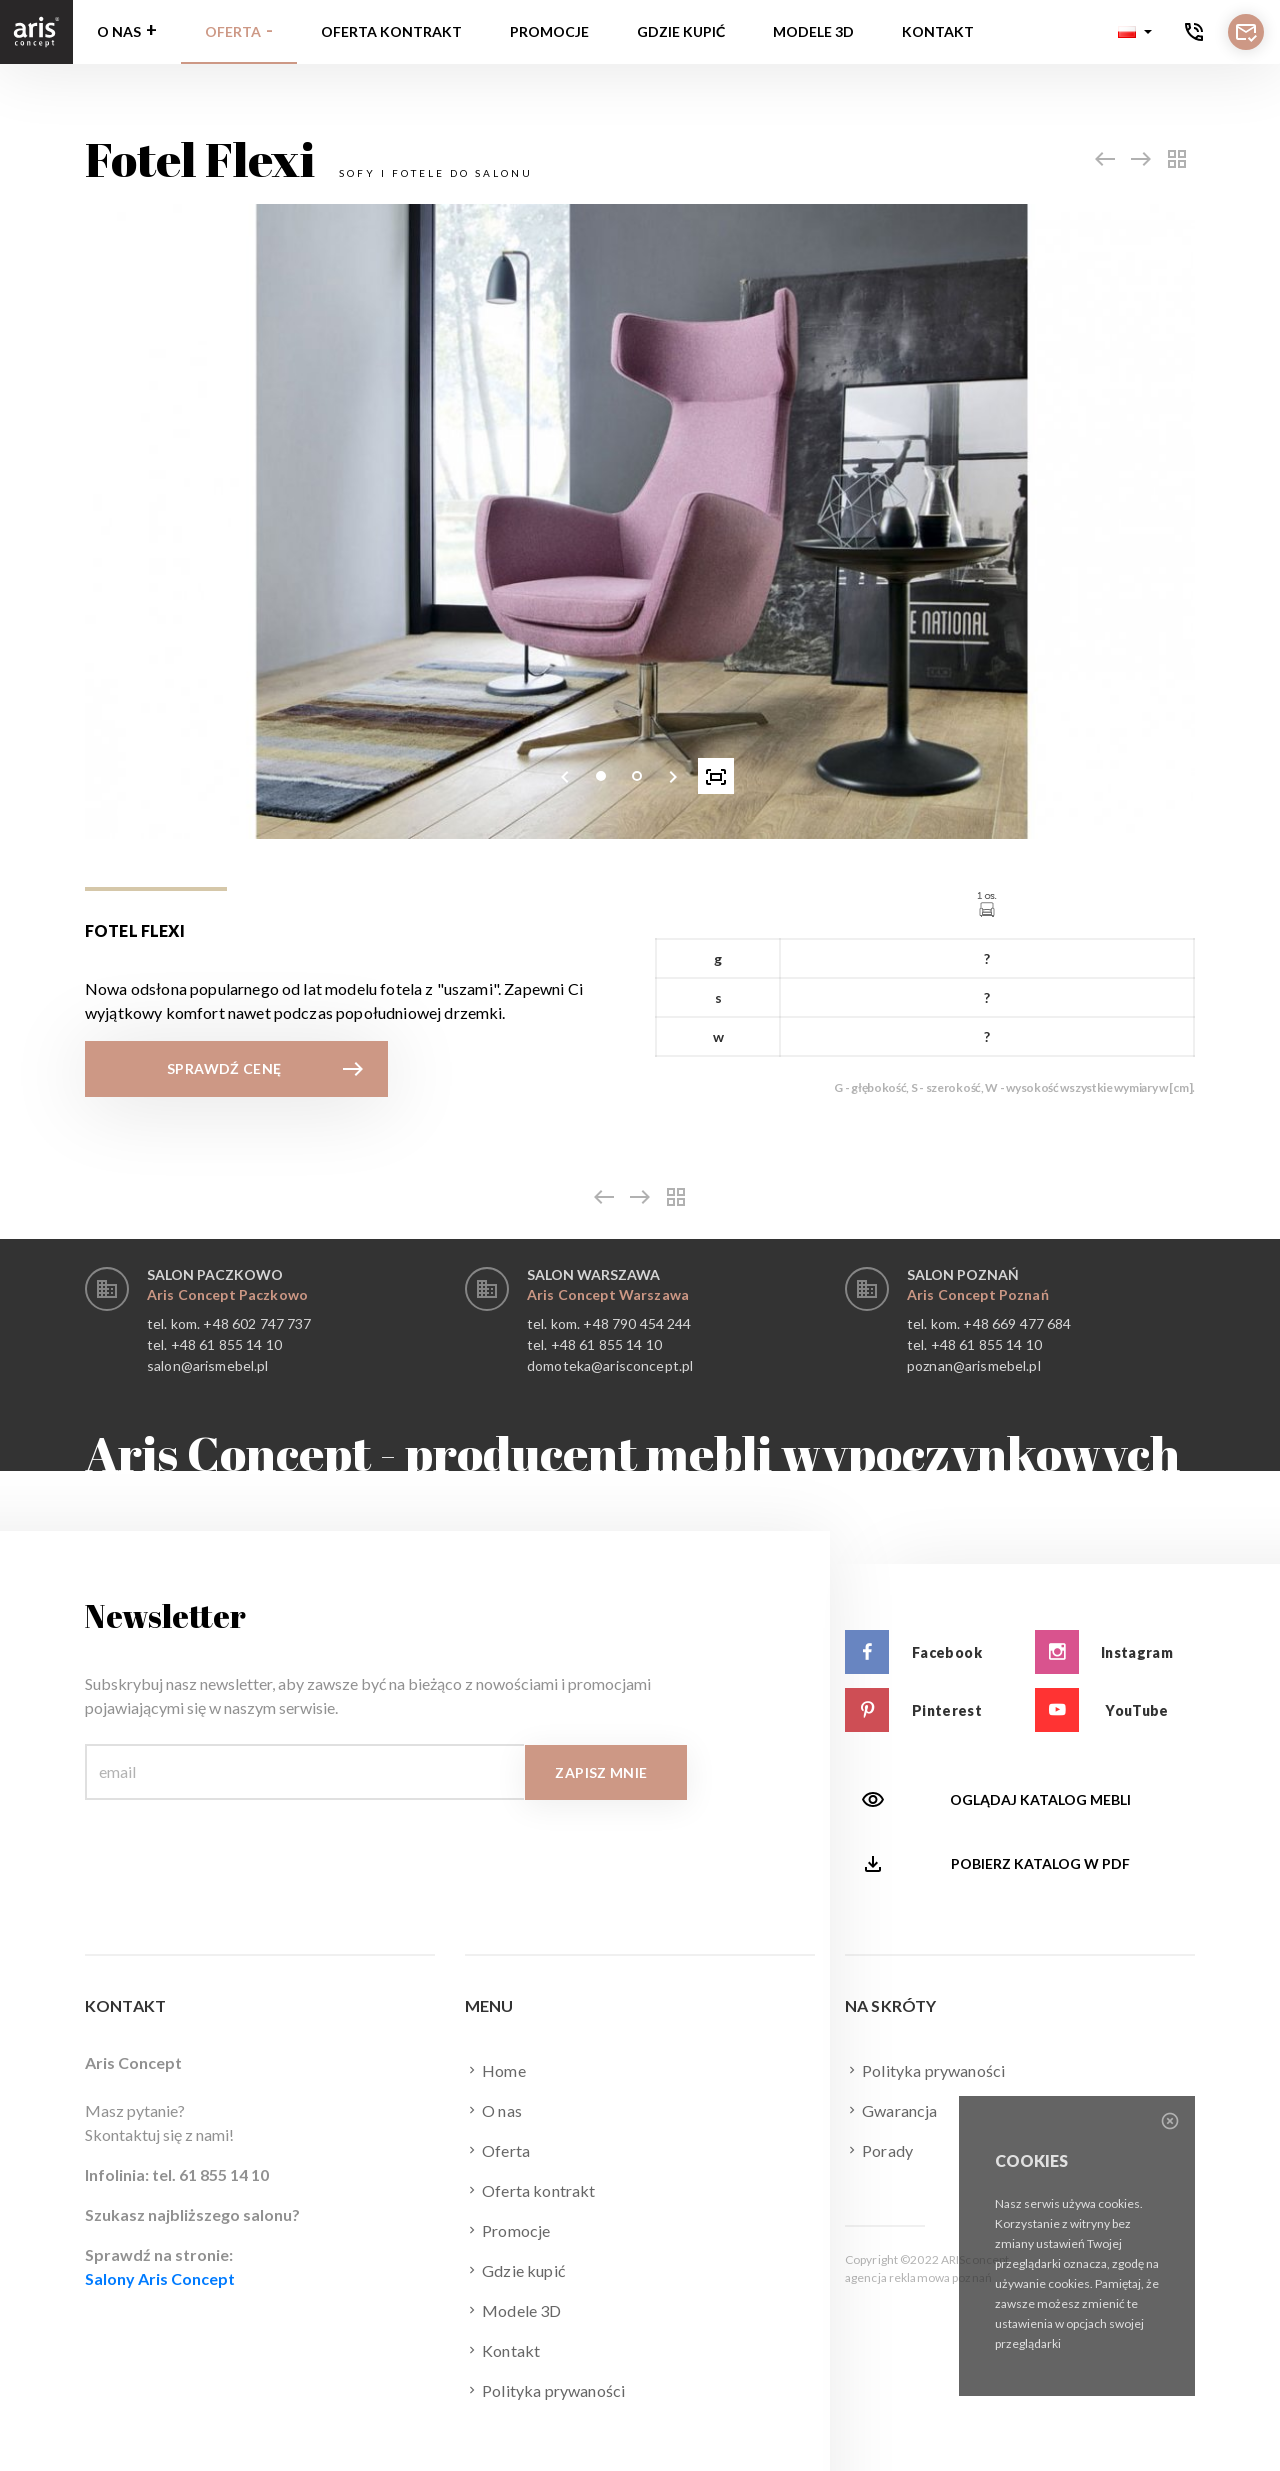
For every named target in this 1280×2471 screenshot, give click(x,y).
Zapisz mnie (601, 1772)
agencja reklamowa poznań (918, 2277)
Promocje (549, 31)
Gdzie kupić (681, 31)
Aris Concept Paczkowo (227, 1294)
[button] (1135, 32)
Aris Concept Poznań (978, 1294)
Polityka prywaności (545, 2390)
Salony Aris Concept (160, 2278)
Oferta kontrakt (391, 31)
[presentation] (565, 776)
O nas (119, 31)
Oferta (233, 31)
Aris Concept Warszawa (608, 1294)
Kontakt (938, 31)
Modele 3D (813, 31)
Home (495, 2070)
